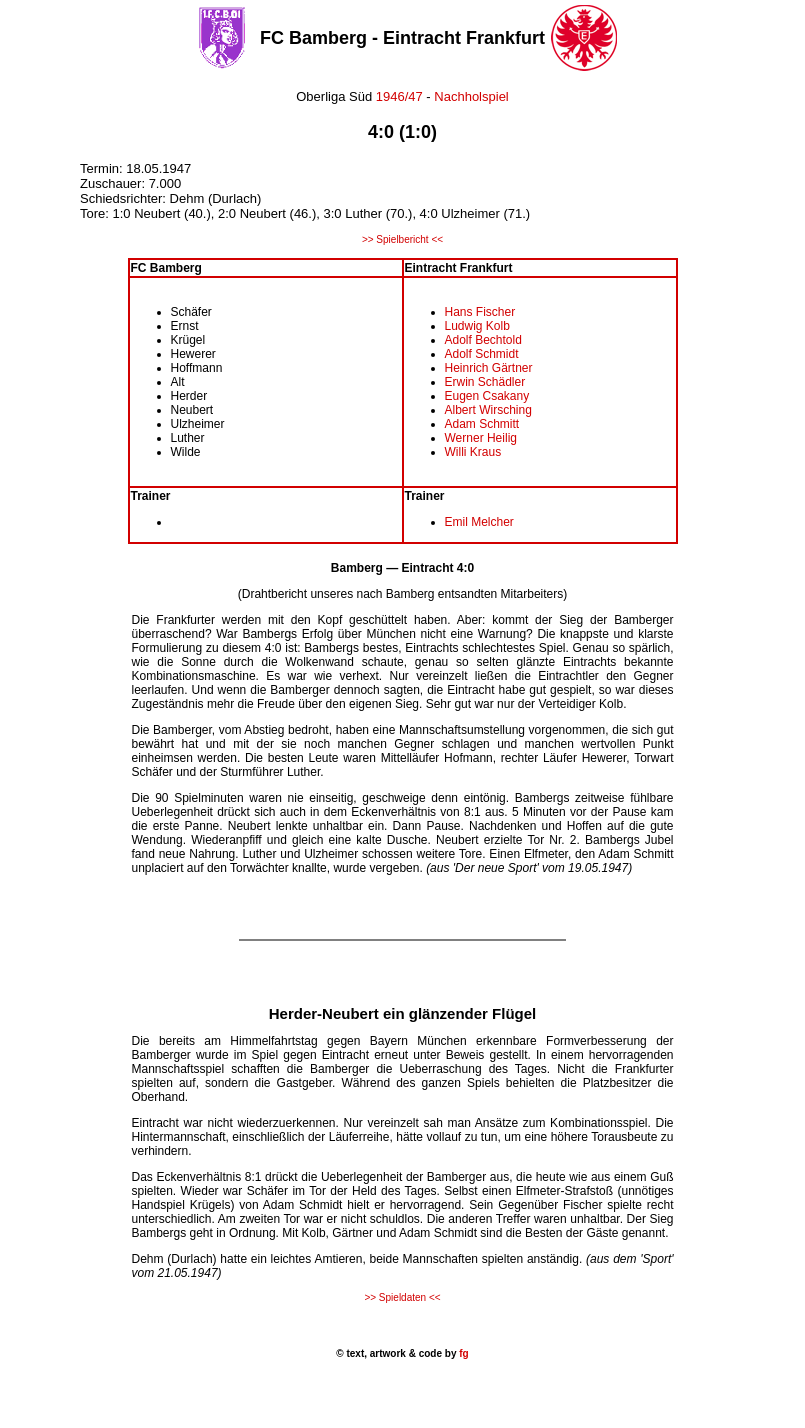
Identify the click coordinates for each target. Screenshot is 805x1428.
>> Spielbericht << (402, 239)
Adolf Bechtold (483, 340)
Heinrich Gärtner (489, 368)
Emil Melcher (479, 522)
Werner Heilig (481, 438)
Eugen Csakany (487, 396)
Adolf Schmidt (482, 354)
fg (462, 1353)
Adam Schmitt (482, 424)
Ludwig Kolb (477, 326)
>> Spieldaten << (402, 1297)
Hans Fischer (480, 312)
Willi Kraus (473, 452)
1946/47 (397, 96)
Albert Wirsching (488, 410)
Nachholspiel (471, 96)
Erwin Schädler (485, 382)
